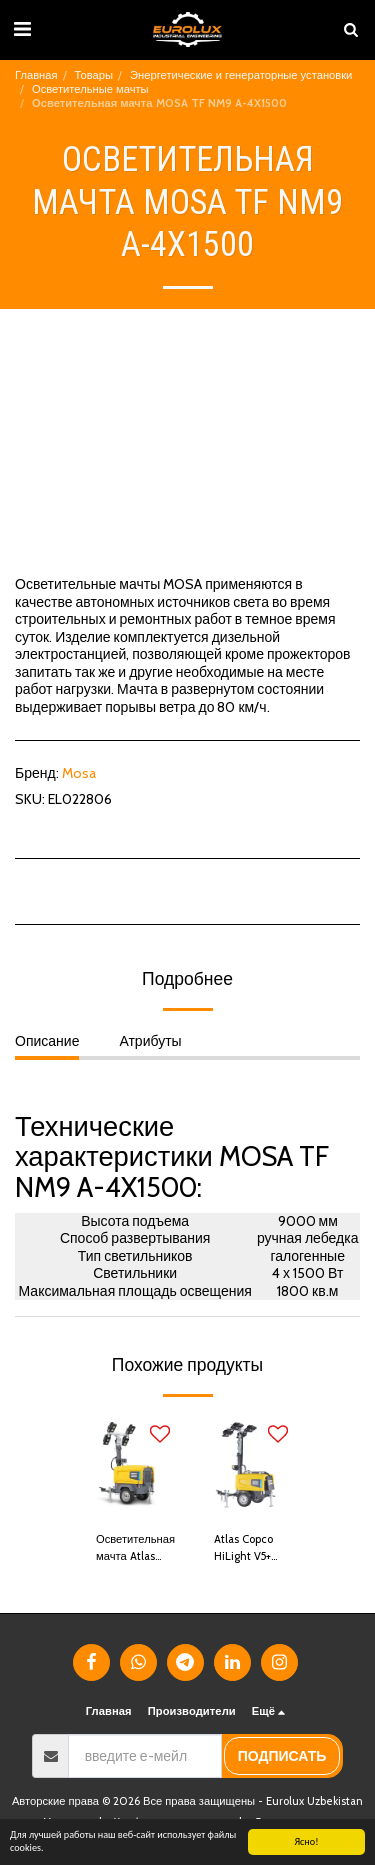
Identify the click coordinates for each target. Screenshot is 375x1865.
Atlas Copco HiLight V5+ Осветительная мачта (253, 1548)
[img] (129, 1466)
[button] (22, 29)
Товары (94, 75)
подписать (282, 1756)
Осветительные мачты (90, 89)
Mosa (79, 773)
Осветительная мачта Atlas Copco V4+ (135, 1548)
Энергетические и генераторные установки (241, 75)
